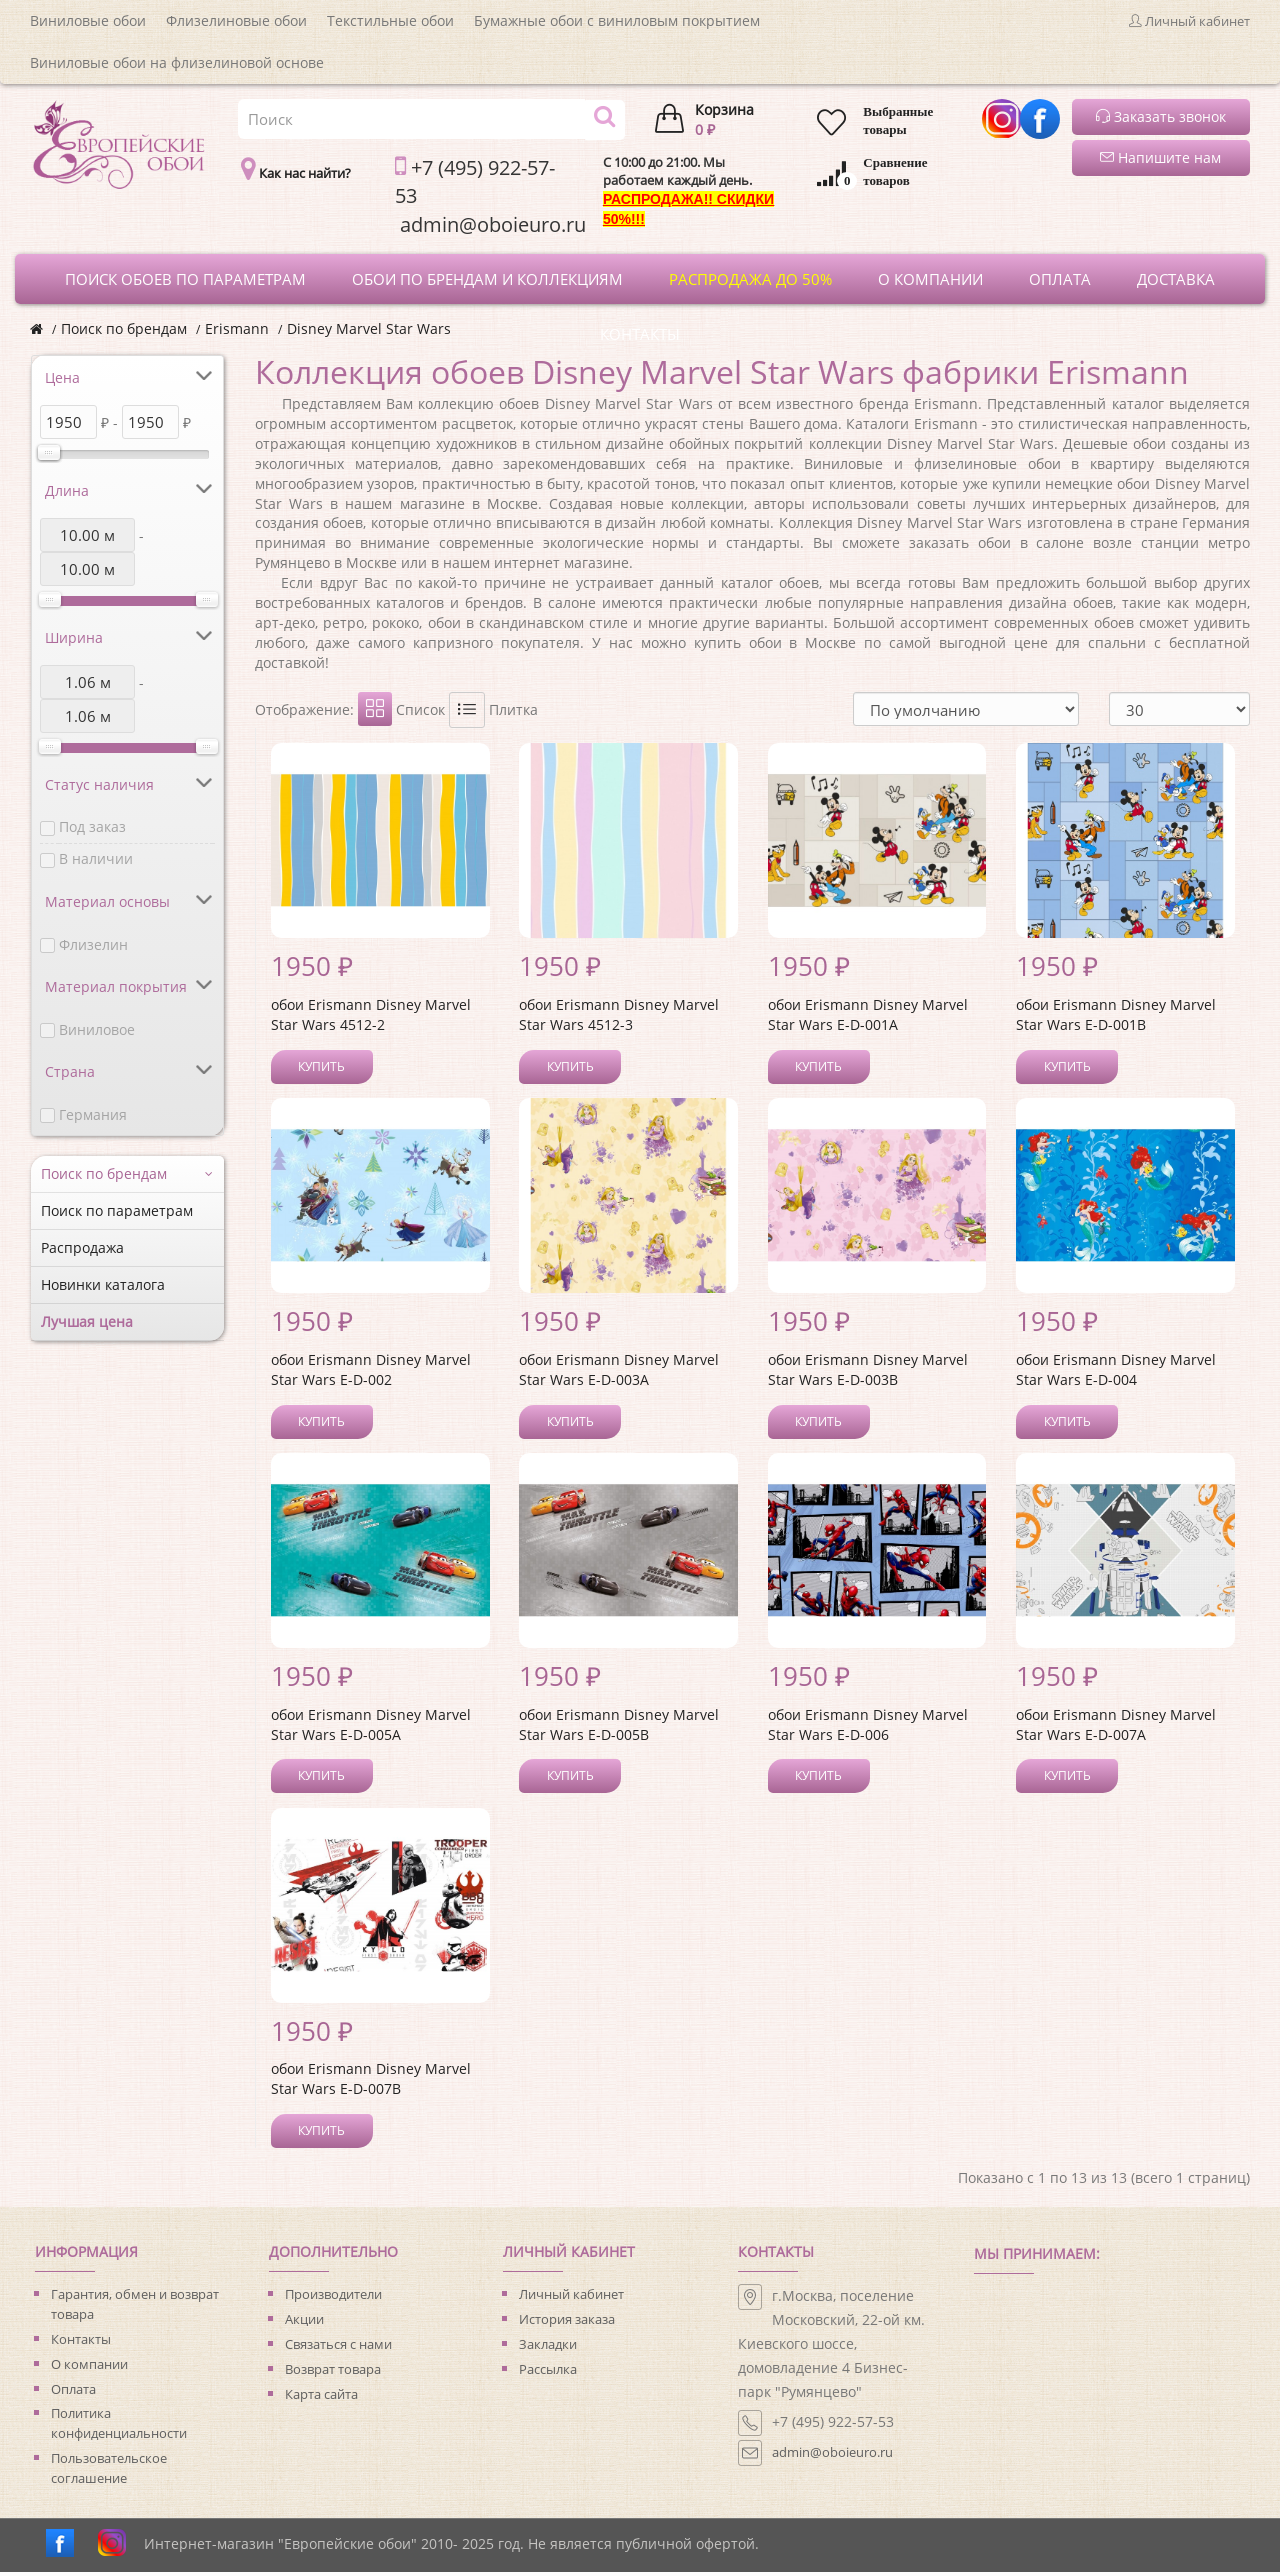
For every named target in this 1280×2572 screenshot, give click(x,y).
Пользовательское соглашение (109, 2468)
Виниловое (97, 1029)
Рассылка (548, 2369)
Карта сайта (321, 2394)
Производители (333, 2294)
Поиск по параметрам (117, 1210)
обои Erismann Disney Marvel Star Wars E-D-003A (619, 1369)
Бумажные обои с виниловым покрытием (617, 20)
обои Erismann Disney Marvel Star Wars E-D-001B (1116, 1014)
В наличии (96, 858)
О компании (89, 2364)
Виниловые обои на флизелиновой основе (177, 62)
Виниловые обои (88, 20)
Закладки (548, 2344)
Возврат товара (333, 2369)
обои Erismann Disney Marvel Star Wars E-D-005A (371, 1724)
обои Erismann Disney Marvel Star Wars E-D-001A (868, 1014)
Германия (93, 1114)
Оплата (73, 2389)
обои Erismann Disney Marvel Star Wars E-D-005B (619, 1724)
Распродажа (82, 1247)
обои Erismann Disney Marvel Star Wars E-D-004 (1116, 1369)
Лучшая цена (87, 1321)
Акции (304, 2319)
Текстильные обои (390, 20)
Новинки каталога (103, 1284)
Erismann (237, 328)
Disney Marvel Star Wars (369, 328)
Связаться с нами (338, 2344)
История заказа (567, 2319)
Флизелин (93, 944)
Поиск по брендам (124, 328)
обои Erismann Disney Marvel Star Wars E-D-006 (868, 1724)
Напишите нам (1160, 157)
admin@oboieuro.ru (832, 2452)
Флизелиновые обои (236, 20)
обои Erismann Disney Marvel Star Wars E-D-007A (1116, 1724)
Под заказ (92, 826)
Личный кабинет (571, 2294)
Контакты (81, 2339)
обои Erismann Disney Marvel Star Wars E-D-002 (371, 1369)
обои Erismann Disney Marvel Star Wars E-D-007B (371, 2078)
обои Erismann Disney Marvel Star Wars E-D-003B (868, 1369)
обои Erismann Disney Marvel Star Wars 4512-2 (371, 1014)
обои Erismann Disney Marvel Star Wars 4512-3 (619, 1014)
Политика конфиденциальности (119, 2423)
